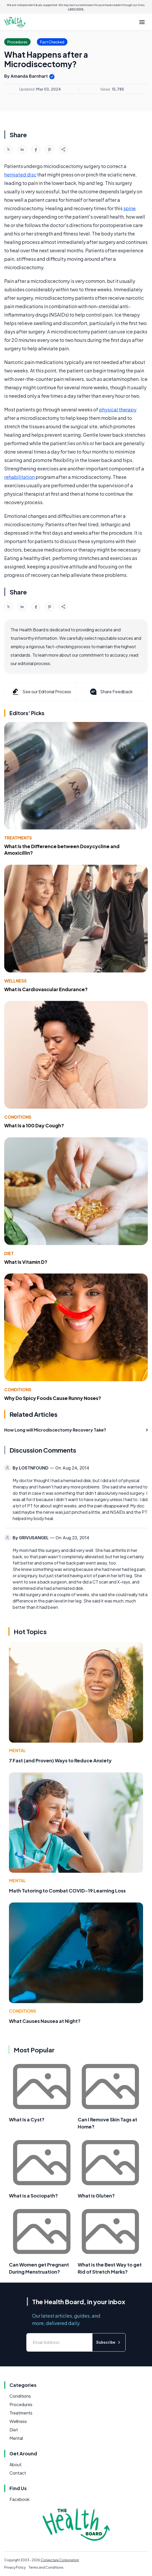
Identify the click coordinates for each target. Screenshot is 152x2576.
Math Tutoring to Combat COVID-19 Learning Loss (67, 1890)
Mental (17, 1750)
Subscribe (109, 2342)
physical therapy (117, 409)
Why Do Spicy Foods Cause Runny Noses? (52, 1398)
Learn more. (76, 8)
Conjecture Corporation (60, 2560)
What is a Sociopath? (33, 2195)
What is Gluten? (96, 2195)
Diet (9, 1253)
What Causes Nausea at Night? (45, 2021)
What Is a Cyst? (27, 2119)
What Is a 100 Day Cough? (34, 1125)
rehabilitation (19, 477)
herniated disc (20, 174)
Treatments (18, 837)
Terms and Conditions (46, 2567)
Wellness (15, 981)
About (15, 2464)
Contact (17, 2473)
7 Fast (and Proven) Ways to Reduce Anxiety (60, 1760)
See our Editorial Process (41, 691)
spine (129, 208)
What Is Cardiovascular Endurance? (46, 989)
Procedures (20, 2404)
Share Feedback (111, 691)
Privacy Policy (15, 2567)
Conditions (17, 1117)
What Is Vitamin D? (25, 1262)
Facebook (19, 2499)
